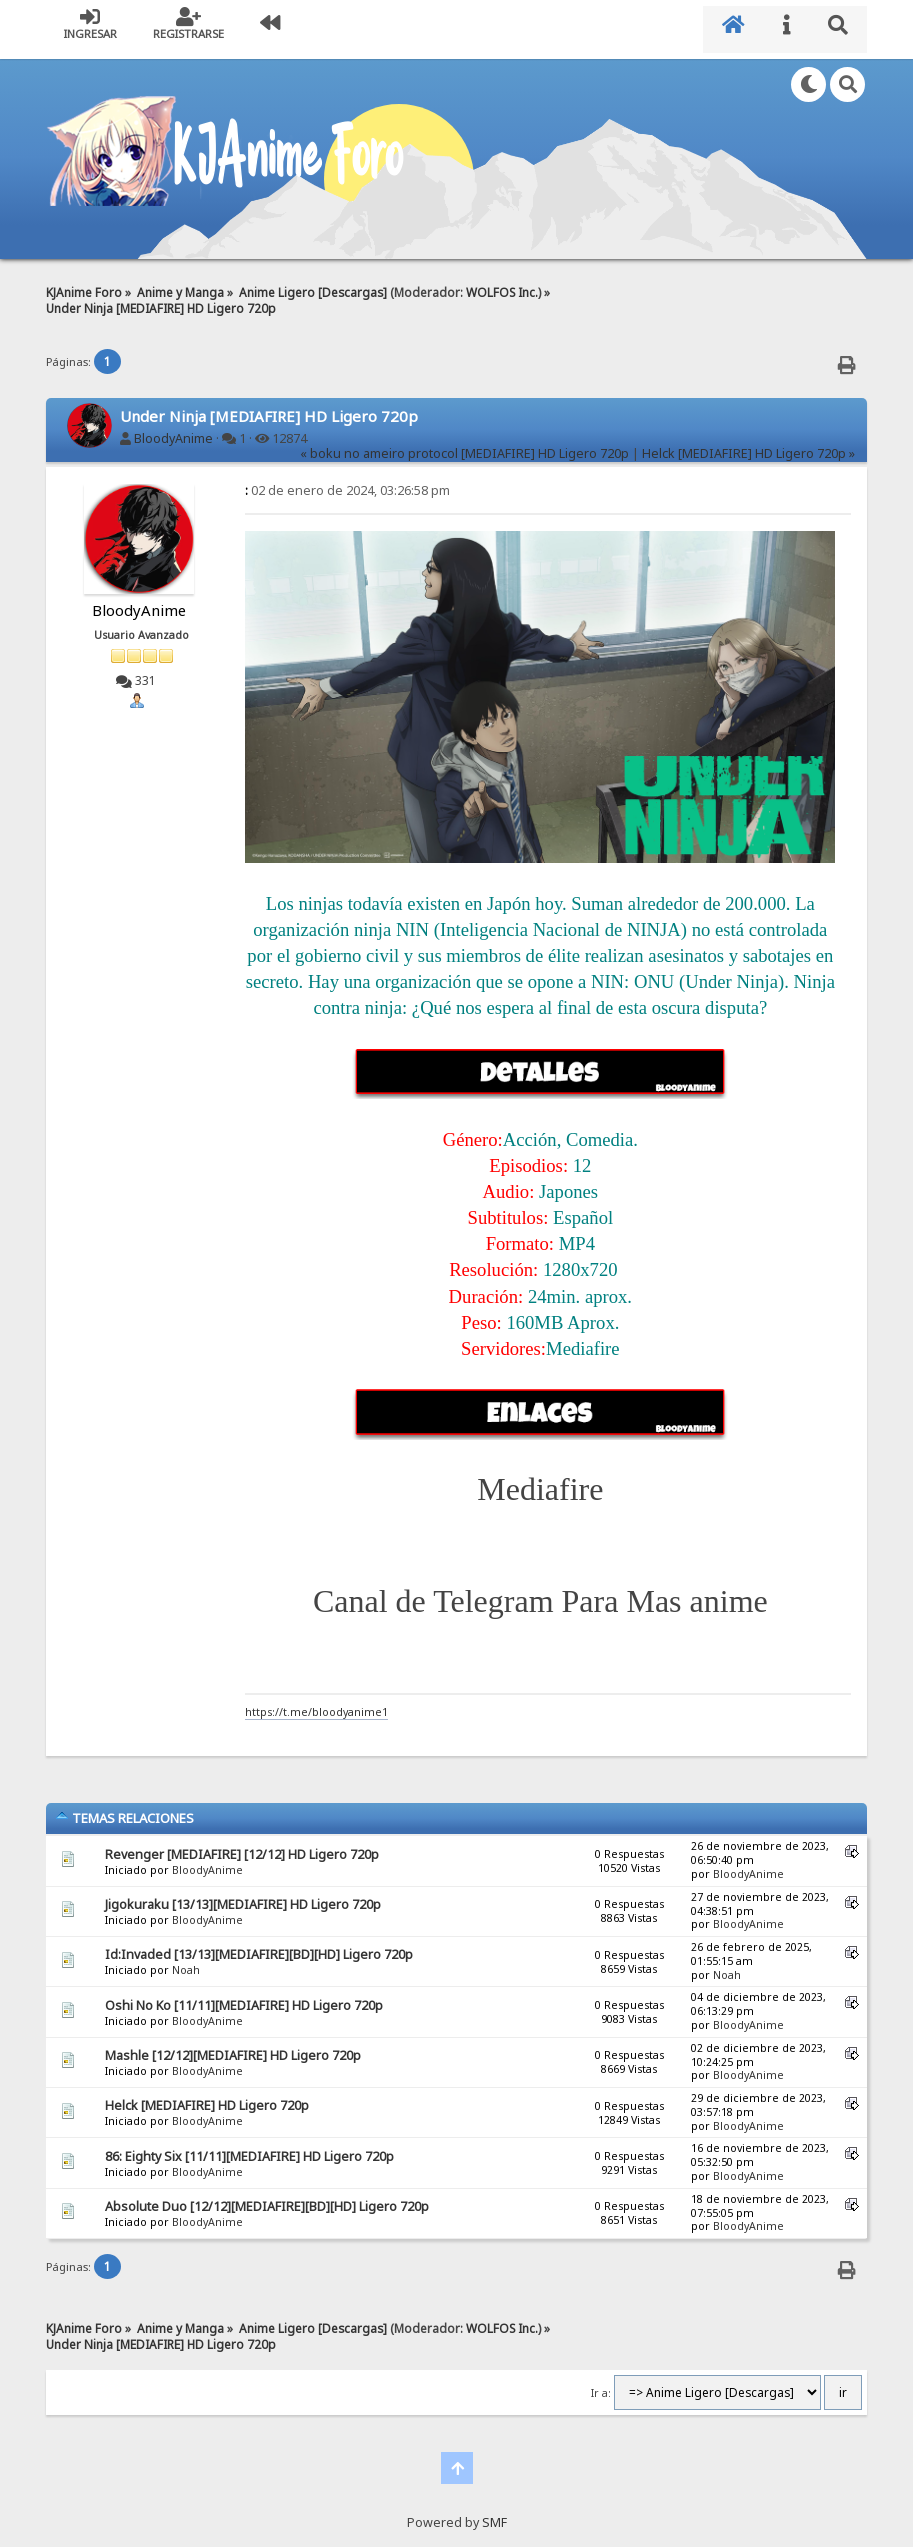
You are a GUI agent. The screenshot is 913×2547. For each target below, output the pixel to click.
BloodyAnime (173, 428)
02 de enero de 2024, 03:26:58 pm (347, 481)
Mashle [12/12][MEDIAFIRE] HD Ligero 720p (233, 2046)
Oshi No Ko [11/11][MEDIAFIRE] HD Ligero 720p (244, 1995)
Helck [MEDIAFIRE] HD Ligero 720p (207, 2096)
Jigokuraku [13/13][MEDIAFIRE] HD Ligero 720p (243, 1894)
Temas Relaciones (124, 1809)
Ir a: (601, 2384)
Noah (186, 1961)
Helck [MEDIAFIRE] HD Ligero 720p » (748, 444)
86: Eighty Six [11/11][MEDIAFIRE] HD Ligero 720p (249, 2146)
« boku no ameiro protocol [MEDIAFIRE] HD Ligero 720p (464, 444)
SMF (494, 2512)
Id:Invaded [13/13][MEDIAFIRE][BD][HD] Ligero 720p (259, 1945)
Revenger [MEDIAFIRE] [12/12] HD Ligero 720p (242, 1844)
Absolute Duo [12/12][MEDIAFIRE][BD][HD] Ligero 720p (267, 2197)
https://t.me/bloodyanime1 (316, 1703)
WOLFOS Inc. (502, 282)
